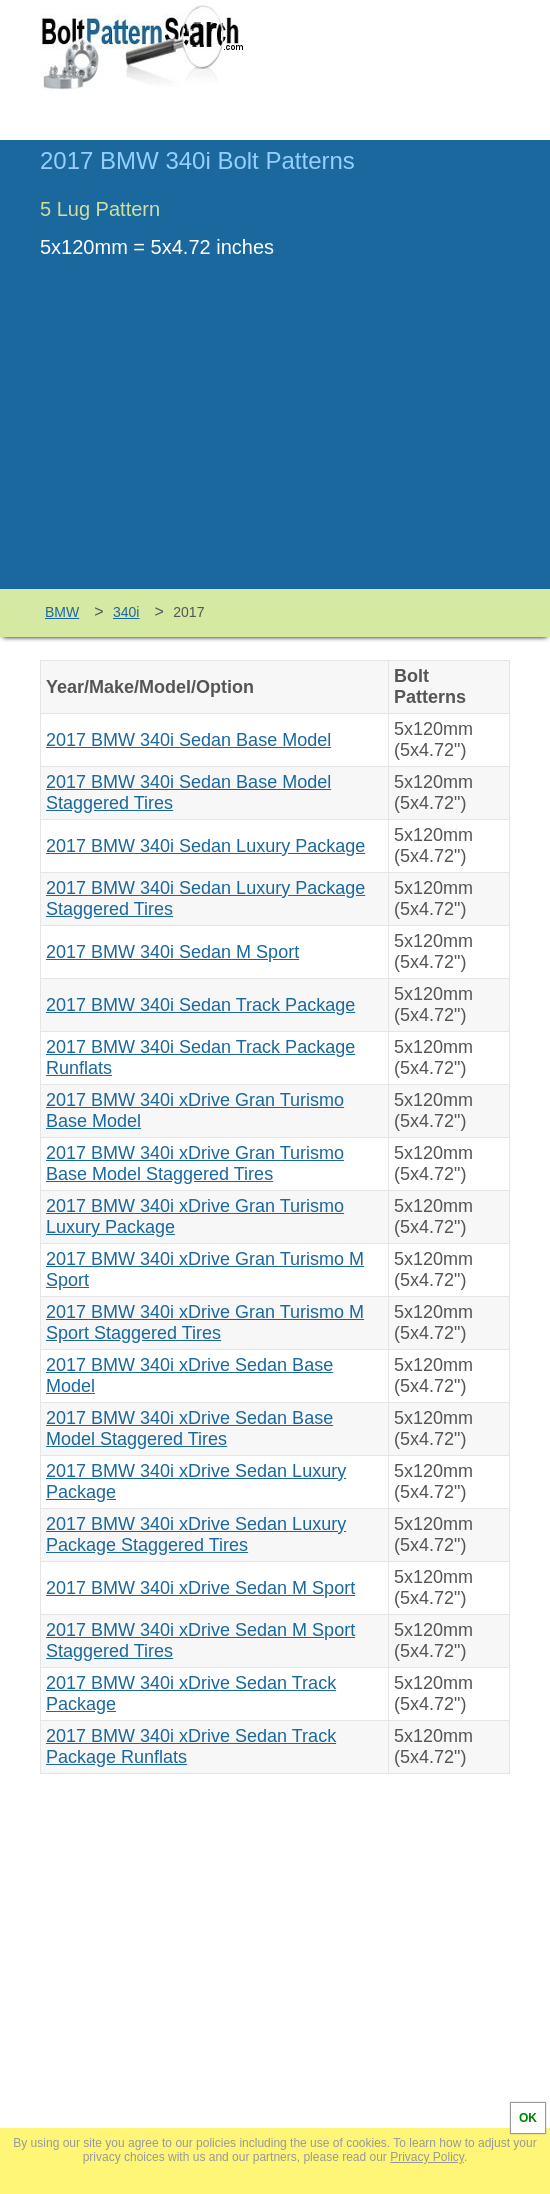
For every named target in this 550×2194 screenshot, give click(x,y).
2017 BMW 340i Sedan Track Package (200, 1005)
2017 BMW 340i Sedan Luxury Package (205, 846)
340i (126, 612)
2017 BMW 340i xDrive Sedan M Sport (200, 1588)
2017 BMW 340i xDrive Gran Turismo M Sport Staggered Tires (205, 1322)
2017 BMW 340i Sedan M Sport (172, 952)
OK (528, 2118)
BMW (62, 612)
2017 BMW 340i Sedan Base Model (188, 740)
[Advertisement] (275, 439)
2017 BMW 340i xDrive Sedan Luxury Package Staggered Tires (196, 1534)
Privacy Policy (427, 2157)
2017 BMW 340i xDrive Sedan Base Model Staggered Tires (189, 1428)
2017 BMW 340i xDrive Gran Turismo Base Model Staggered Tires (195, 1163)
